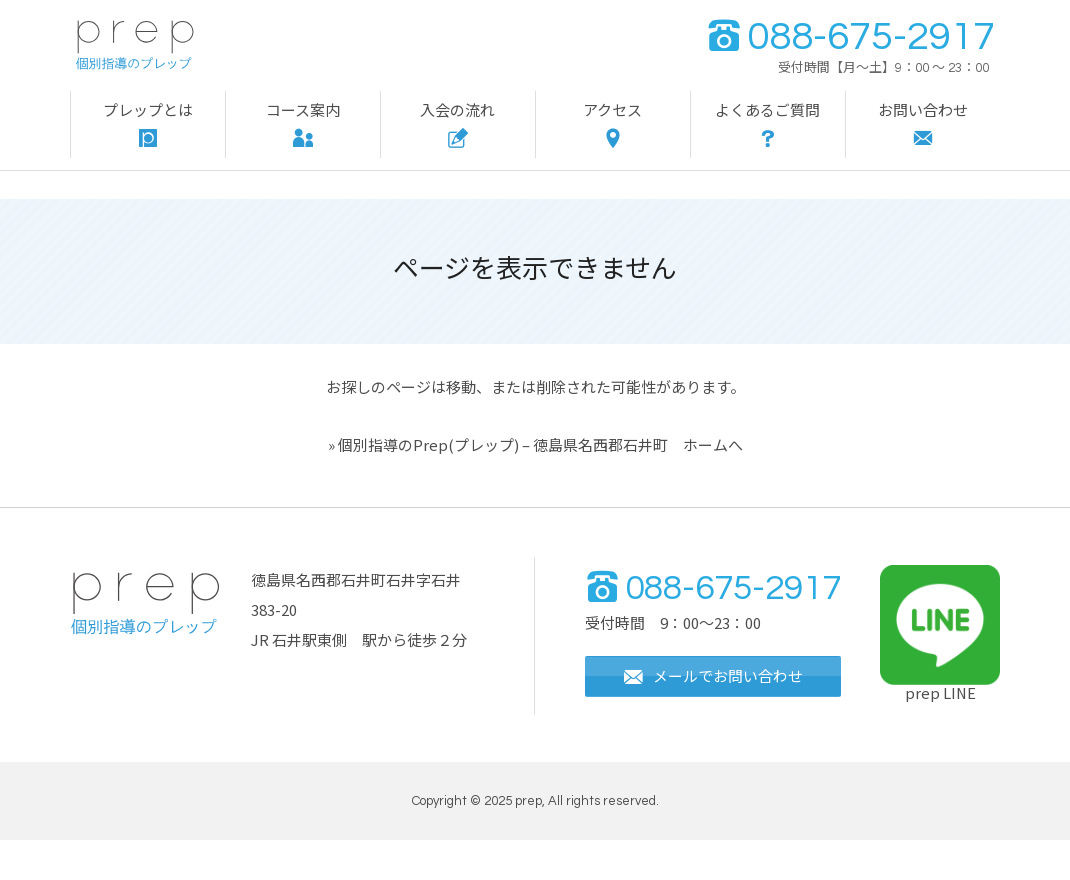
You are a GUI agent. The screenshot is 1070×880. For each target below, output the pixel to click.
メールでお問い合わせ (718, 720)
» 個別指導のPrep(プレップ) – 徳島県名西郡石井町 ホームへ (535, 444)
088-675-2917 (850, 36)
